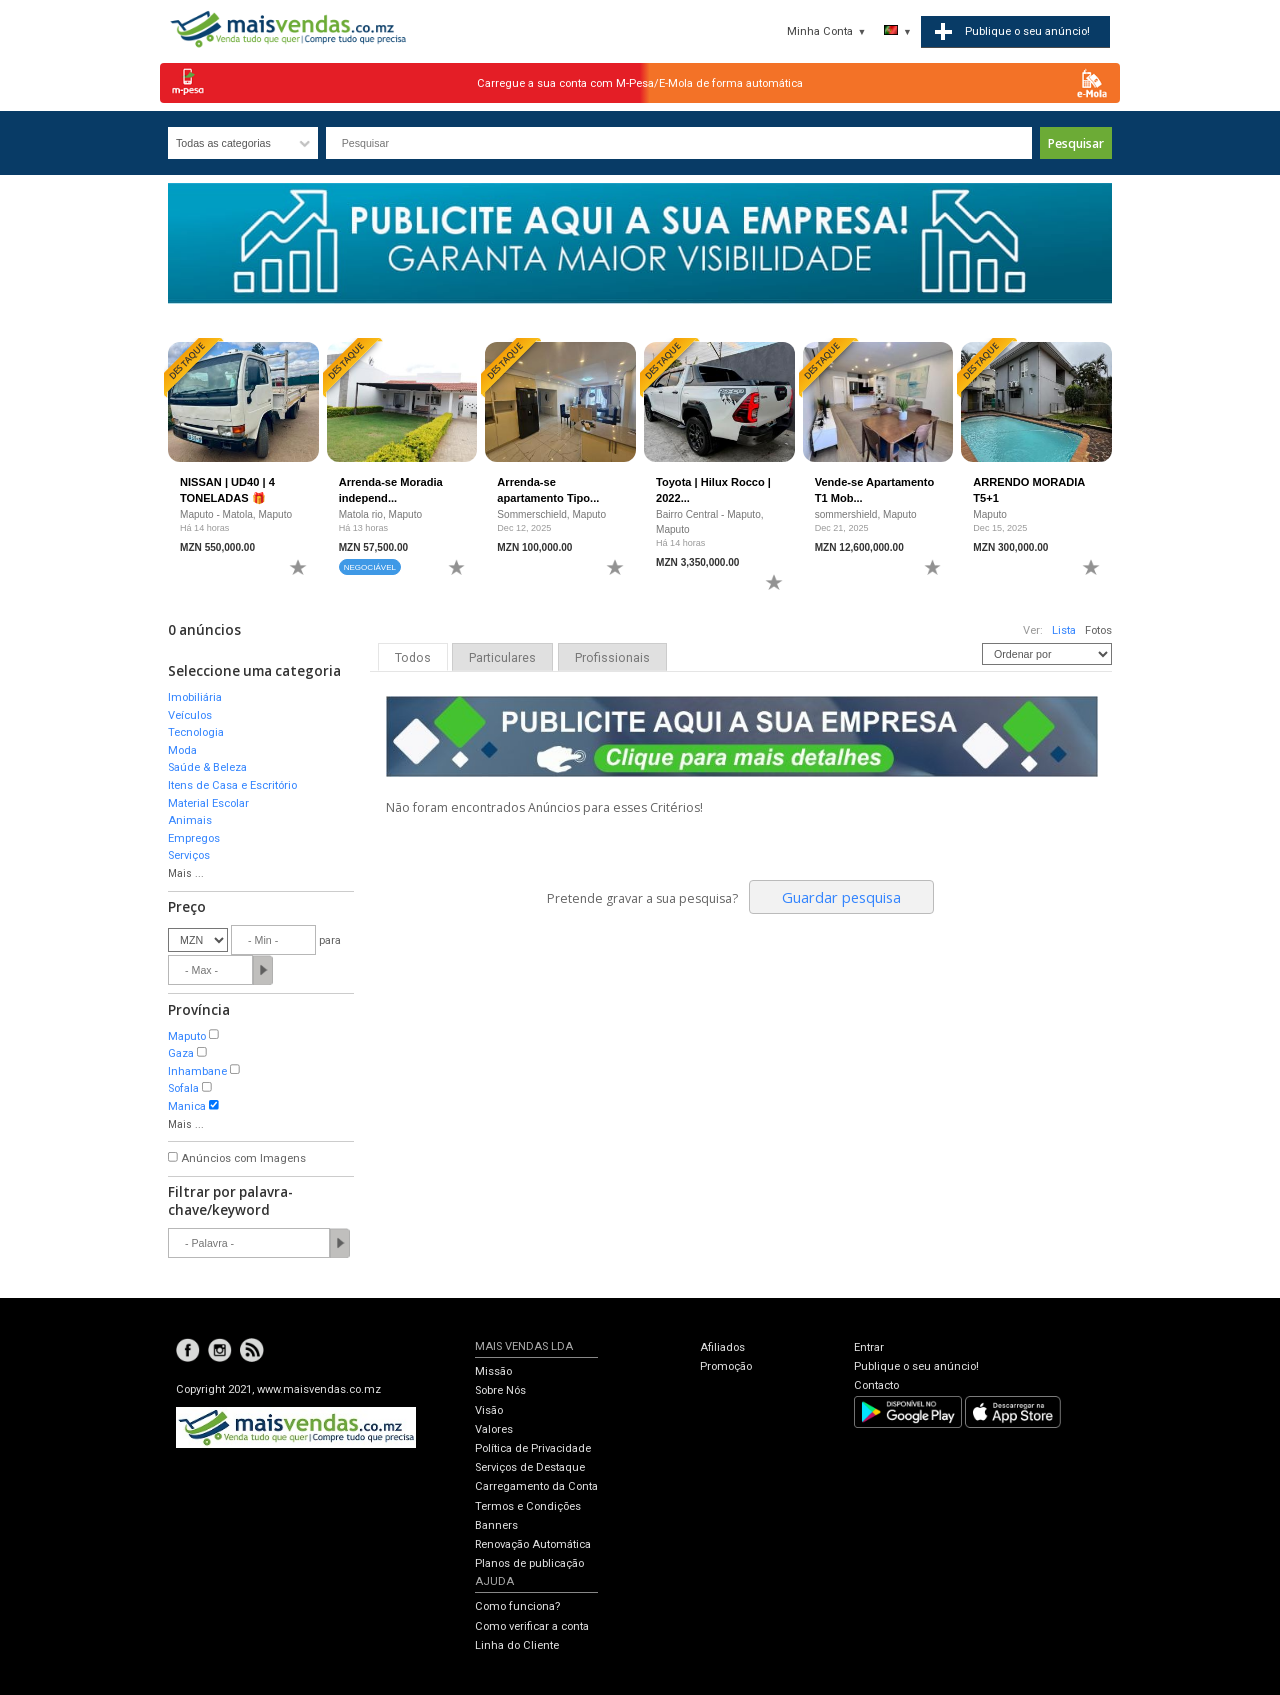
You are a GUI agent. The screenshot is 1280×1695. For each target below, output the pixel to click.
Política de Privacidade (533, 1448)
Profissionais (612, 658)
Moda (182, 750)
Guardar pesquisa (841, 897)
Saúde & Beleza (207, 767)
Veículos (190, 715)
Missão (493, 1371)
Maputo (187, 1036)
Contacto (876, 1385)
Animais (190, 820)
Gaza (181, 1053)
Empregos (194, 838)
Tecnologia (196, 732)
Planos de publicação (529, 1563)
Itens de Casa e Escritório (232, 785)
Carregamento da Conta (536, 1486)
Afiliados (722, 1347)
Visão (489, 1410)
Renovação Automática (533, 1544)
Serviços (189, 855)
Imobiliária (195, 697)
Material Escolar (208, 803)
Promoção (726, 1366)
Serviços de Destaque (530, 1467)
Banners (496, 1525)
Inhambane (197, 1071)
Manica (187, 1106)
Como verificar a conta (532, 1626)
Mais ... (186, 873)
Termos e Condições (528, 1506)
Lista (1064, 630)
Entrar (869, 1347)
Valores (494, 1429)
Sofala (183, 1088)
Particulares (502, 658)
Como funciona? (517, 1606)
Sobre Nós (500, 1390)
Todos (413, 658)
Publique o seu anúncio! (916, 1366)
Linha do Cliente (517, 1645)
